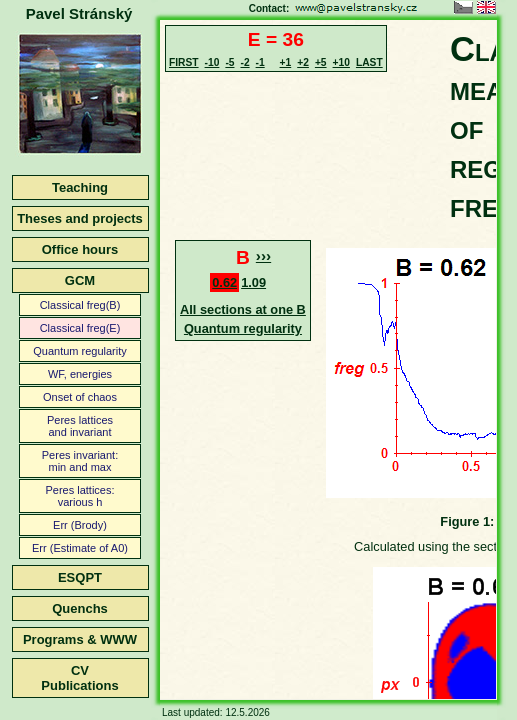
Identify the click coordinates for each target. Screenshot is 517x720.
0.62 (224, 282)
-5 (229, 62)
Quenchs (80, 608)
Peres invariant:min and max (80, 461)
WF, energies (80, 374)
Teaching (80, 187)
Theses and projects (80, 218)
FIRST (184, 62)
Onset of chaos (80, 397)
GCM (80, 280)
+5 (321, 62)
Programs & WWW (80, 639)
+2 (303, 62)
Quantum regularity (80, 351)
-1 (260, 62)
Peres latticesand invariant (80, 426)
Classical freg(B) (80, 305)
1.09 (253, 282)
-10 (212, 62)
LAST (369, 62)
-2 (244, 62)
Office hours (80, 249)
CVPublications (79, 678)
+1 (286, 62)
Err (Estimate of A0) (80, 548)
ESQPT (80, 577)
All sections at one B (243, 309)
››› (263, 255)
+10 (341, 62)
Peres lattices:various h (79, 496)
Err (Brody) (80, 525)
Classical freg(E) (80, 328)
